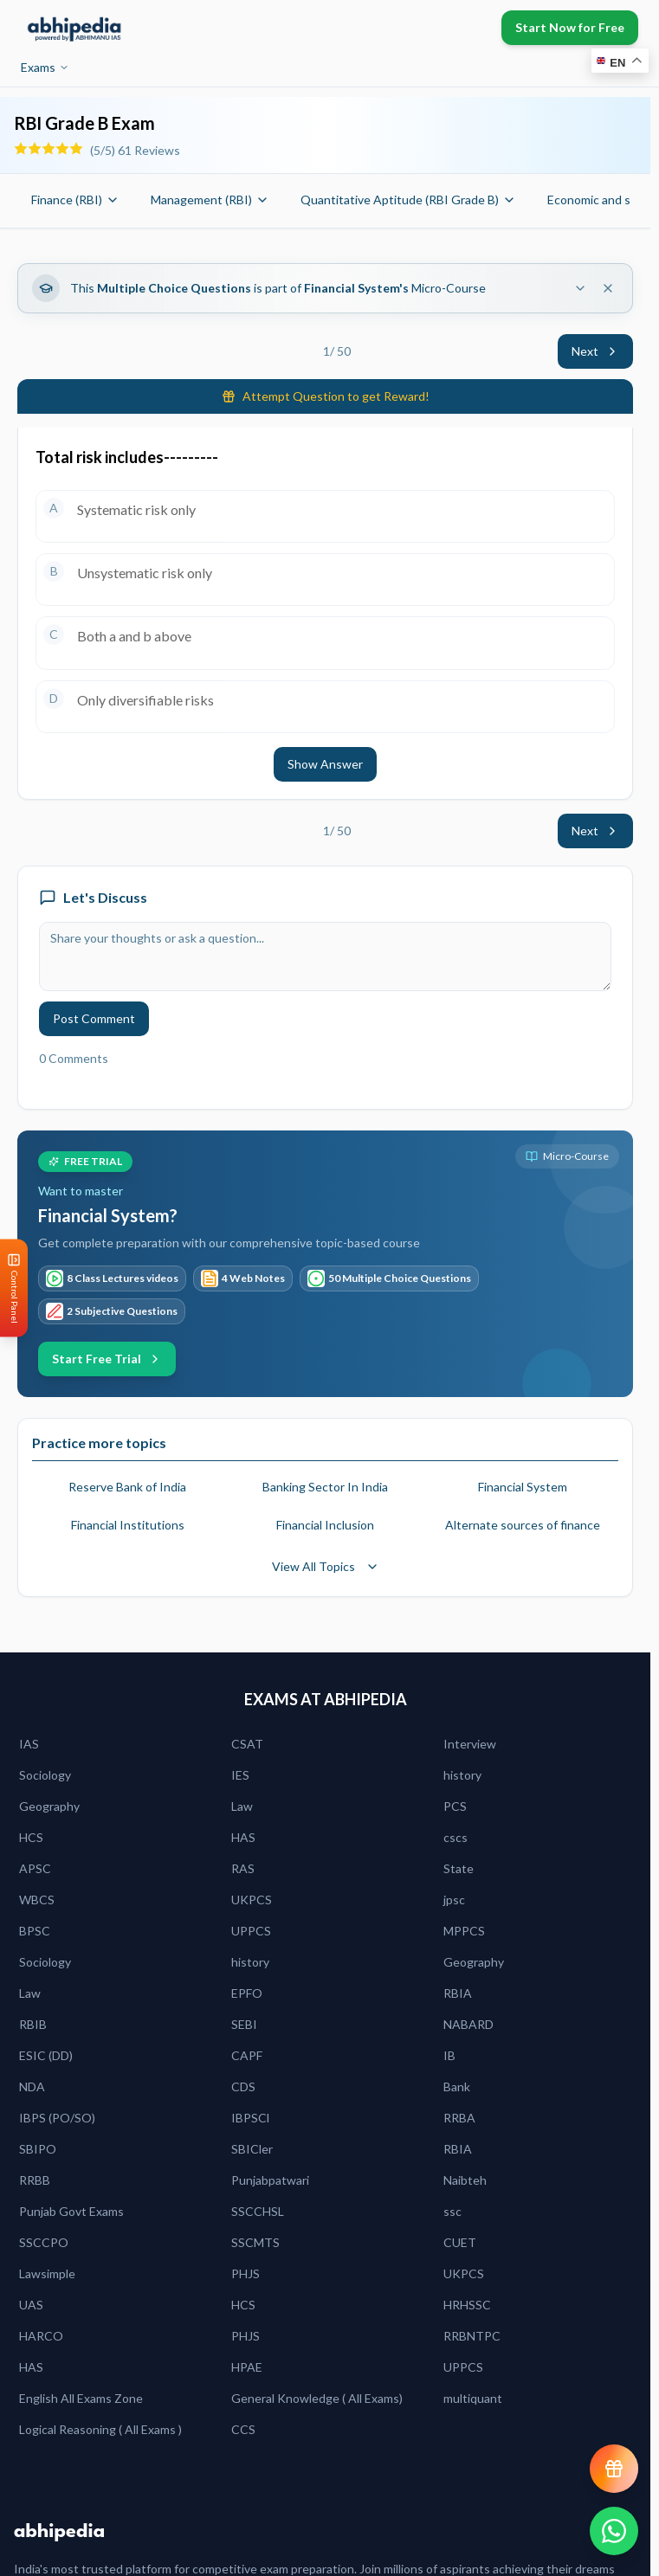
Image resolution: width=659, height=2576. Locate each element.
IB (449, 2055)
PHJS (245, 2273)
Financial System (522, 1486)
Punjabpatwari (270, 2180)
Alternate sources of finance (522, 1524)
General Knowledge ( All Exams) (317, 2398)
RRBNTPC (472, 2335)
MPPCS (464, 1930)
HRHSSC (467, 2304)
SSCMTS (255, 2242)
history (462, 1775)
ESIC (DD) (46, 2055)
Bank (456, 2086)
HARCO (41, 2335)
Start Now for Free (569, 27)
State (458, 1868)
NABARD (468, 2024)
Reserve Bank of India (127, 1486)
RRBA (459, 2117)
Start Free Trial (107, 1358)
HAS (243, 1837)
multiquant (472, 2398)
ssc (452, 2211)
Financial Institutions (127, 1524)
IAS (29, 1743)
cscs (455, 1837)
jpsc (454, 1899)
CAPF (246, 2055)
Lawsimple (47, 2273)
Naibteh (465, 2180)
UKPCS (251, 1899)
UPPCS (251, 1930)
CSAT (247, 1743)
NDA (32, 2086)
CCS (243, 2429)
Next (595, 351)
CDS (243, 2086)
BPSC (34, 1930)
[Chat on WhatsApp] (614, 2531)
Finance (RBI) (75, 199)
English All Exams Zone (81, 2398)
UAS (31, 2304)
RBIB (33, 2024)
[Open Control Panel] (14, 1288)
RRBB (34, 2180)
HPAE (246, 2367)
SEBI (244, 2024)
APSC (35, 1868)
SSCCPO (43, 2242)
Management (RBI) (210, 199)
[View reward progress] (614, 2468)
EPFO (246, 1993)
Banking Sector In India (325, 1486)
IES (240, 1775)
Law (242, 1806)
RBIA (457, 1993)
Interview (469, 1743)
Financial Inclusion (325, 1524)
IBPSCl (250, 2117)
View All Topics (325, 1566)
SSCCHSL (257, 2211)
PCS (455, 1806)
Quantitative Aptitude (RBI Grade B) (408, 199)
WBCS (37, 1899)
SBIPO (37, 2148)
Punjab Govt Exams (71, 2211)
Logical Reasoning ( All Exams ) (100, 2429)
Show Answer (325, 764)
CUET (459, 2242)
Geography (49, 1806)
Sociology (45, 1775)
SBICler (252, 2148)
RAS (243, 1868)
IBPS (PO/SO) (57, 2117)
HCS (31, 1837)
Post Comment (94, 1018)
